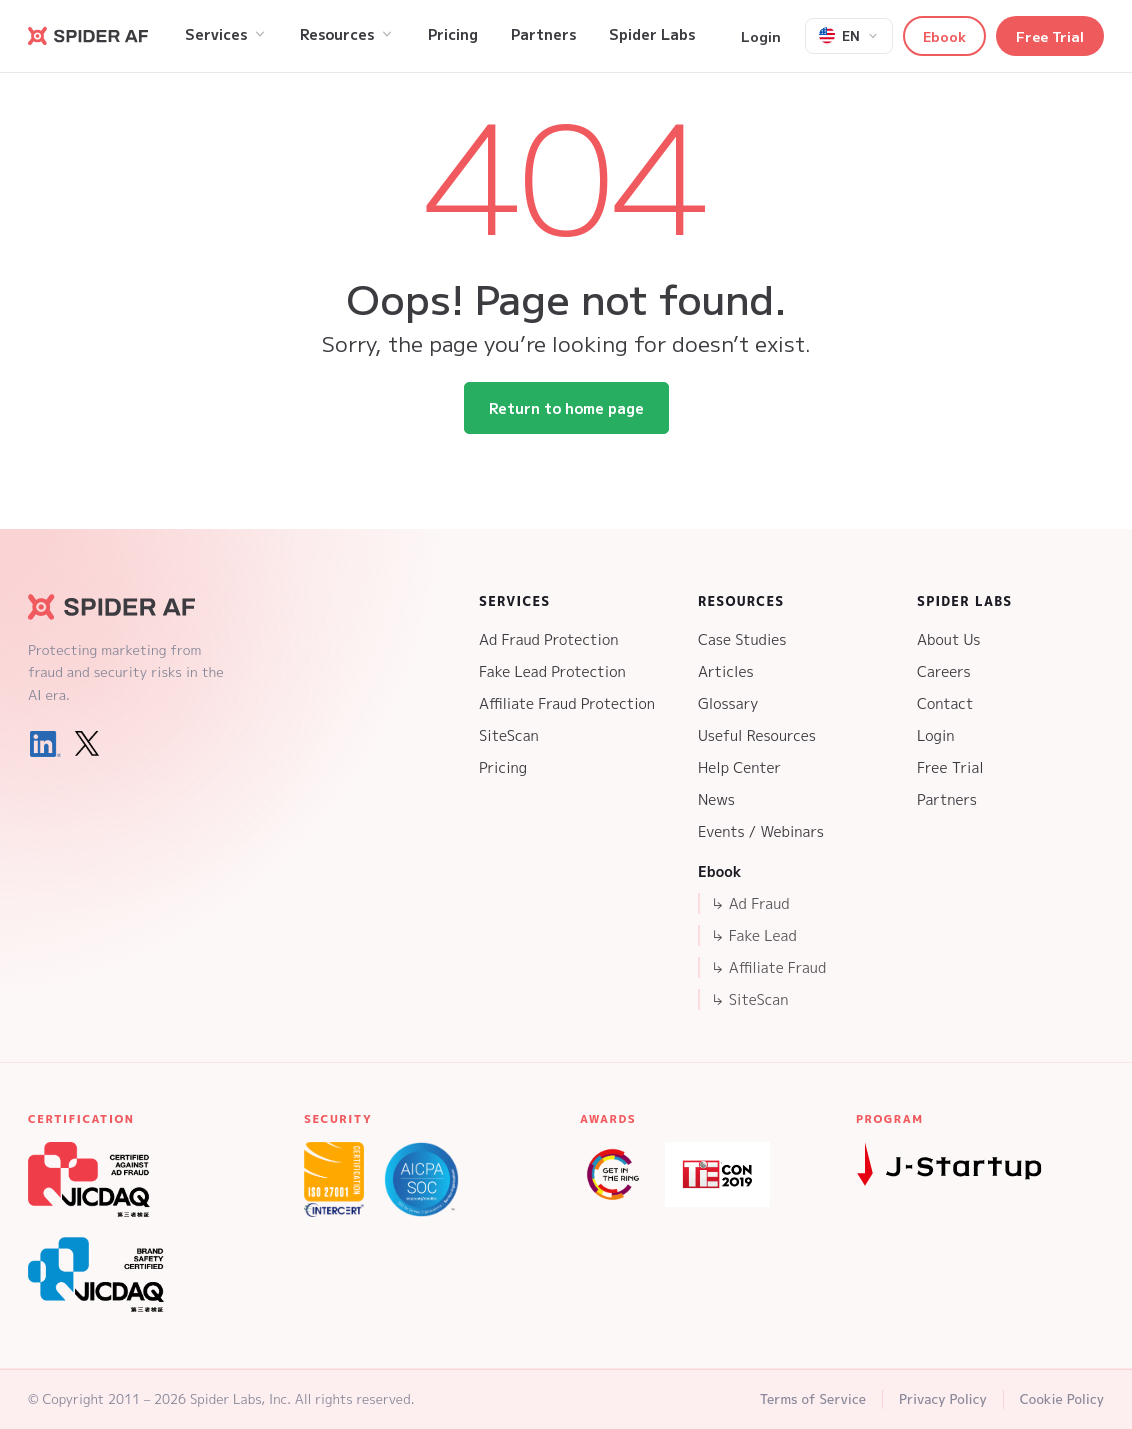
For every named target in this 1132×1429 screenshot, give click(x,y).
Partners (947, 799)
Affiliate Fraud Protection (567, 703)
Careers (944, 671)
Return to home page (566, 408)
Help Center (739, 767)
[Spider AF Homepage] (128, 607)
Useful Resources (757, 735)
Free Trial (1050, 36)
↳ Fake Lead (753, 935)
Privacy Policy (943, 1399)
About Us (949, 639)
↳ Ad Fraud (750, 903)
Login (761, 36)
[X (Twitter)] (87, 744)
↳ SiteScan (749, 999)
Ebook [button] (944, 36)
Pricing (503, 767)
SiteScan (509, 735)
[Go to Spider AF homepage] (88, 36)
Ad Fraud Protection (548, 639)
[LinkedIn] (45, 744)
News (716, 799)
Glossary (728, 703)
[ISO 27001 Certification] (334, 1179)
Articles (726, 671)
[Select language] (849, 36)
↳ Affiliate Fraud (768, 967)
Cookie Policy (1062, 1399)
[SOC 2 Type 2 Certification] (421, 1179)
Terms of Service (813, 1399)
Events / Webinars (761, 831)
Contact (945, 703)
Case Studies (742, 639)
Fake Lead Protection (552, 671)
